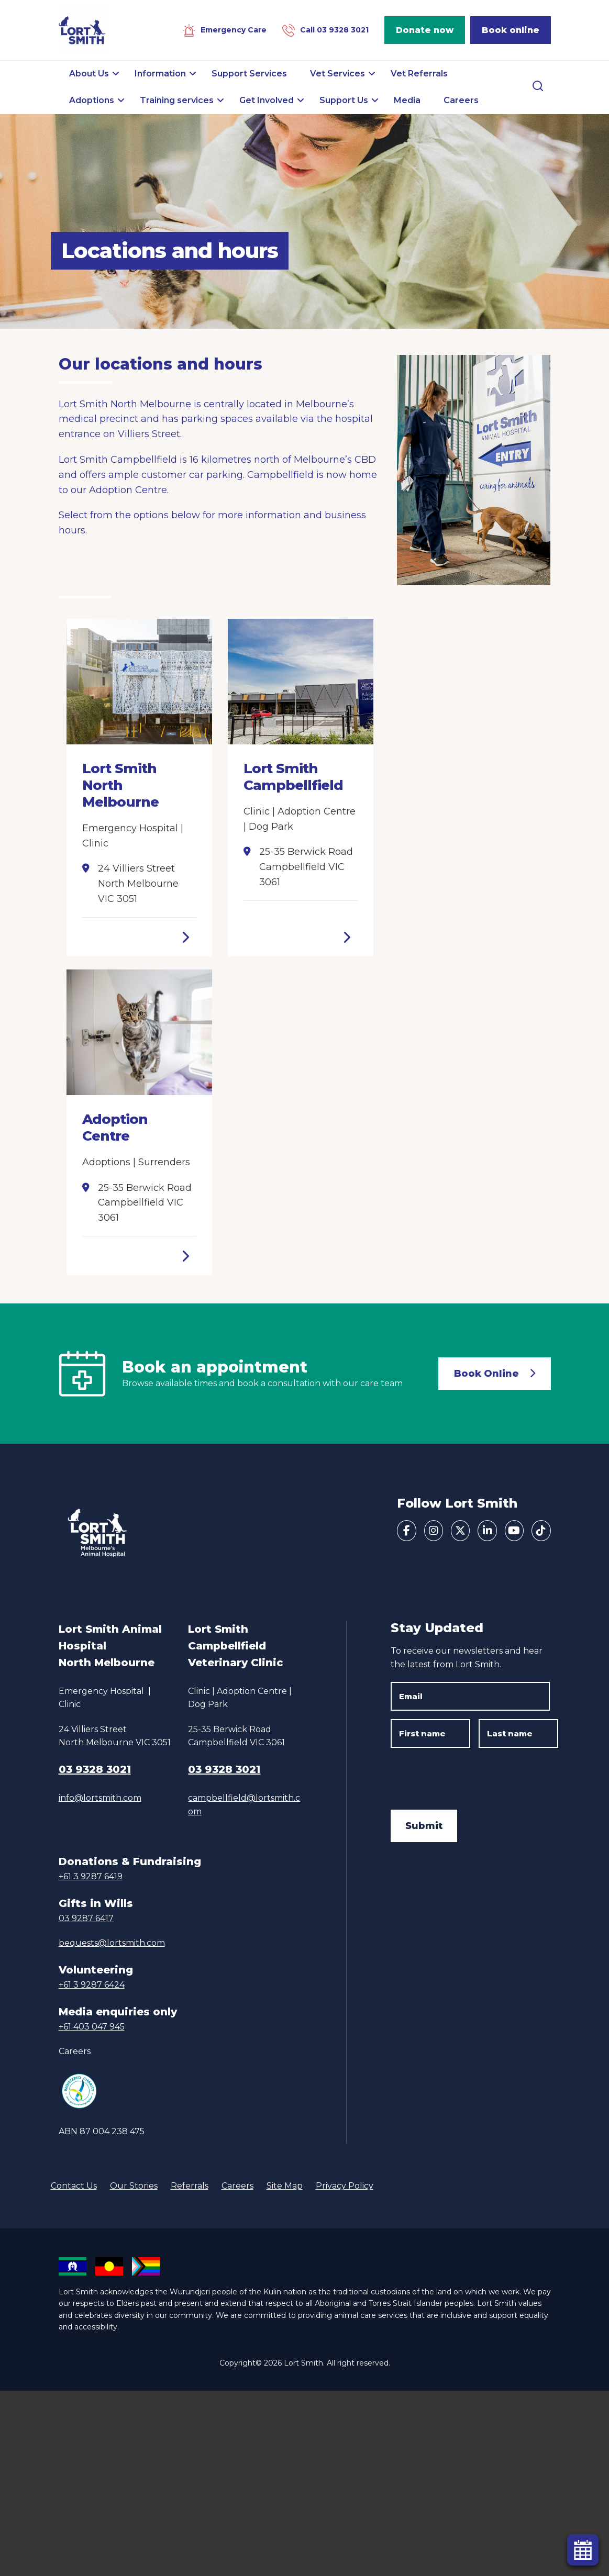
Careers (75, 2051)
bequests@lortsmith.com (112, 1943)
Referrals (189, 2186)
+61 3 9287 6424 (92, 1985)
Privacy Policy (344, 2186)
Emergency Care (234, 30)
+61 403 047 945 (92, 2027)
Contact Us (74, 2186)
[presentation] (470, 1776)
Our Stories (134, 2186)
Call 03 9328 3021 (334, 30)
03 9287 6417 (86, 1918)
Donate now (424, 30)
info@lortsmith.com (100, 1798)
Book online (510, 30)
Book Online (486, 1373)
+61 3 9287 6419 (91, 1876)
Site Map (285, 2186)
